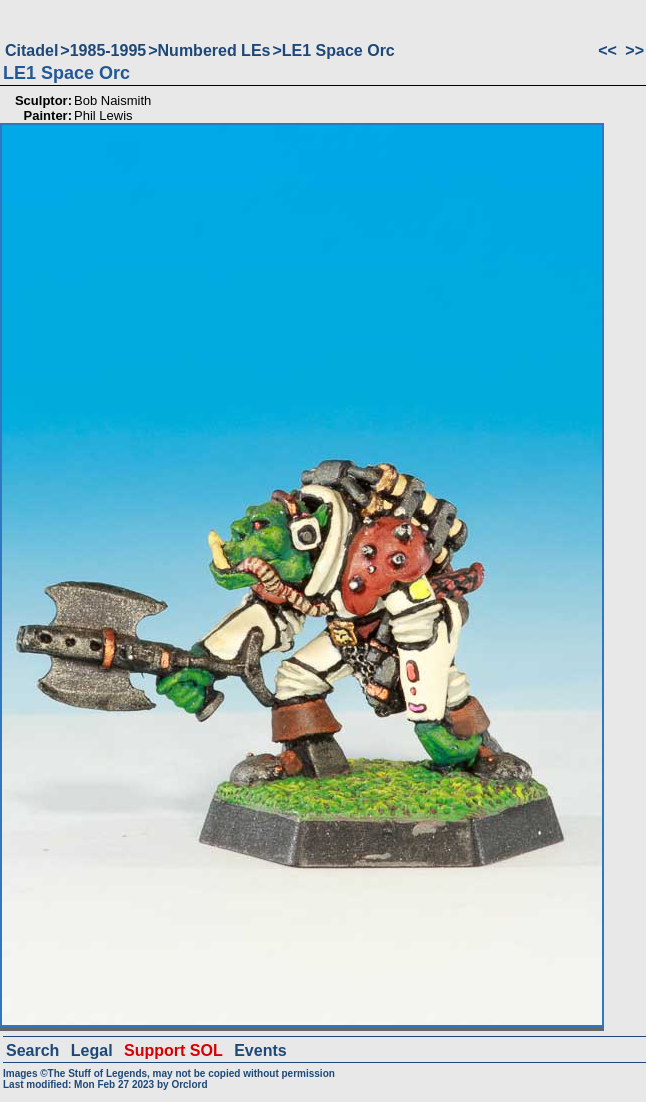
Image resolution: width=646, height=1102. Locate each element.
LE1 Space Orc (338, 50)
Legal (92, 1050)
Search (32, 1050)
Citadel (31, 50)
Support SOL (173, 1050)
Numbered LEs (214, 50)
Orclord (189, 1084)
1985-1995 (108, 50)
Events (260, 1050)
